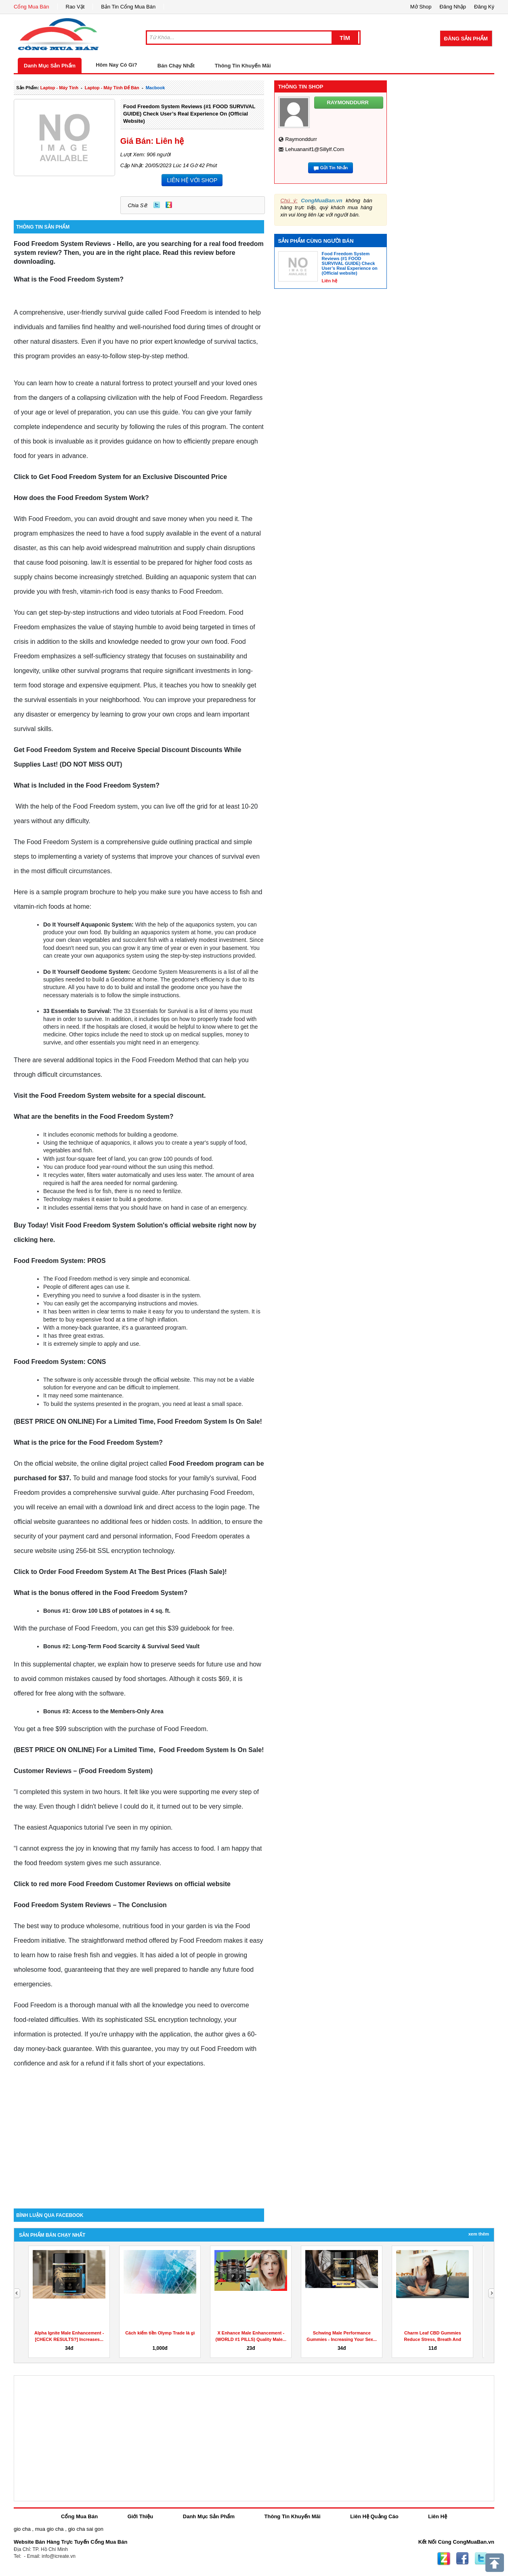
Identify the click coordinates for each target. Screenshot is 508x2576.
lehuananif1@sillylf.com (314, 149)
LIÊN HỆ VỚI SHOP (192, 180)
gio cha (22, 2529)
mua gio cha (49, 2529)
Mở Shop (421, 7)
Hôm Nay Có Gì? (116, 65)
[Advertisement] (139, 2139)
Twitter (156, 205)
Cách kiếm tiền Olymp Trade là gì (160, 2332)
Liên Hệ (437, 2516)
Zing (169, 205)
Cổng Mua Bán (31, 7)
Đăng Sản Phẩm (466, 39)
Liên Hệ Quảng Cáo (374, 2516)
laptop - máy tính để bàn (112, 87)
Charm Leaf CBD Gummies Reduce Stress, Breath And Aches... (432, 2339)
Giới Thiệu (140, 2516)
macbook (155, 87)
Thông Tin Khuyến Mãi (243, 66)
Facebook (462, 2558)
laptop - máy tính (59, 87)
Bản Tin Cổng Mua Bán (128, 7)
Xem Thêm (478, 2233)
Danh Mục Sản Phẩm (50, 66)
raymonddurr (301, 139)
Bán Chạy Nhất (176, 66)
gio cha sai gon (85, 2529)
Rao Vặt (75, 7)
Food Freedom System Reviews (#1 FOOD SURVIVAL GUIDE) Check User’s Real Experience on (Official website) (189, 113)
